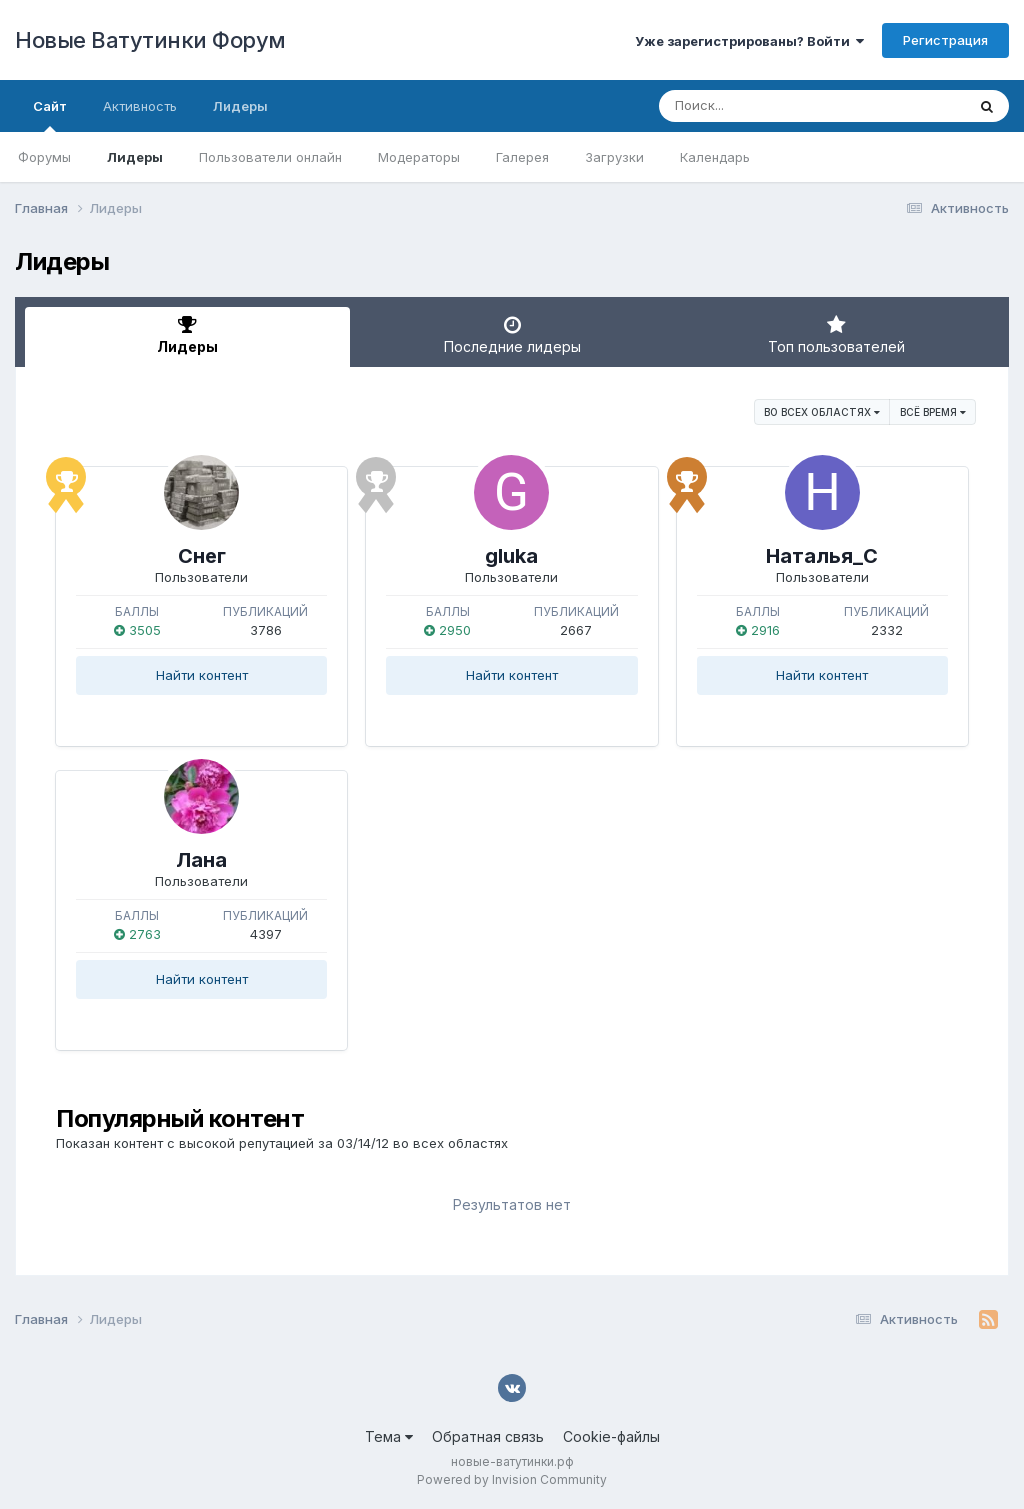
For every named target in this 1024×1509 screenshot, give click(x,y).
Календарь (715, 157)
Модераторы (419, 157)
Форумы (44, 157)
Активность (140, 106)
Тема (389, 1436)
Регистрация (945, 40)
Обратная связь (488, 1436)
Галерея (522, 157)
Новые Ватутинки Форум (150, 40)
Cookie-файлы (611, 1436)
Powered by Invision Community (512, 1479)
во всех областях (822, 412)
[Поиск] (774, 106)
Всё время (933, 412)
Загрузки (614, 157)
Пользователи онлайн (270, 157)
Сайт (50, 115)
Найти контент (202, 675)
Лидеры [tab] (187, 335)
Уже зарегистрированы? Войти (749, 41)
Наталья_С (822, 556)
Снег (202, 556)
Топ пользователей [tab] (836, 335)
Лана (201, 860)
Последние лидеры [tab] (512, 335)
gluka (511, 556)
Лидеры (135, 157)
